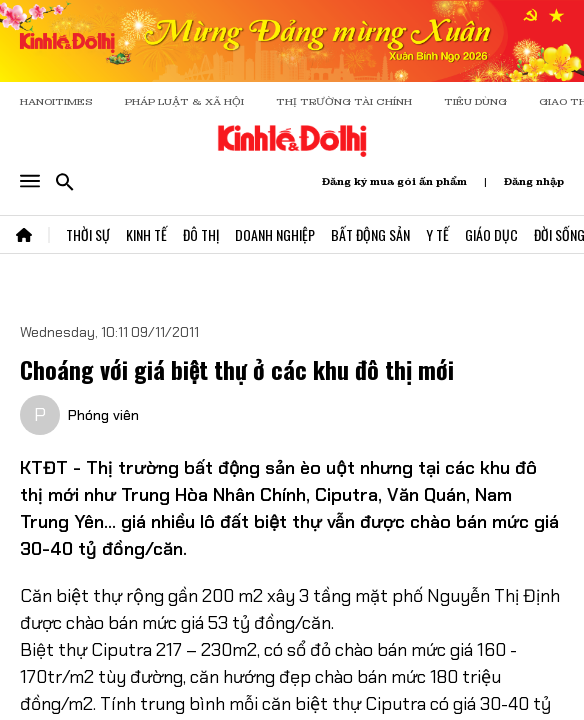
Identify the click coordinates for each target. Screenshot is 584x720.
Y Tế (437, 234)
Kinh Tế (146, 234)
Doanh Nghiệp (275, 234)
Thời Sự (88, 234)
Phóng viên (103, 415)
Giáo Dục (491, 234)
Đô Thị (201, 234)
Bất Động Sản (370, 234)
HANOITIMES (56, 101)
